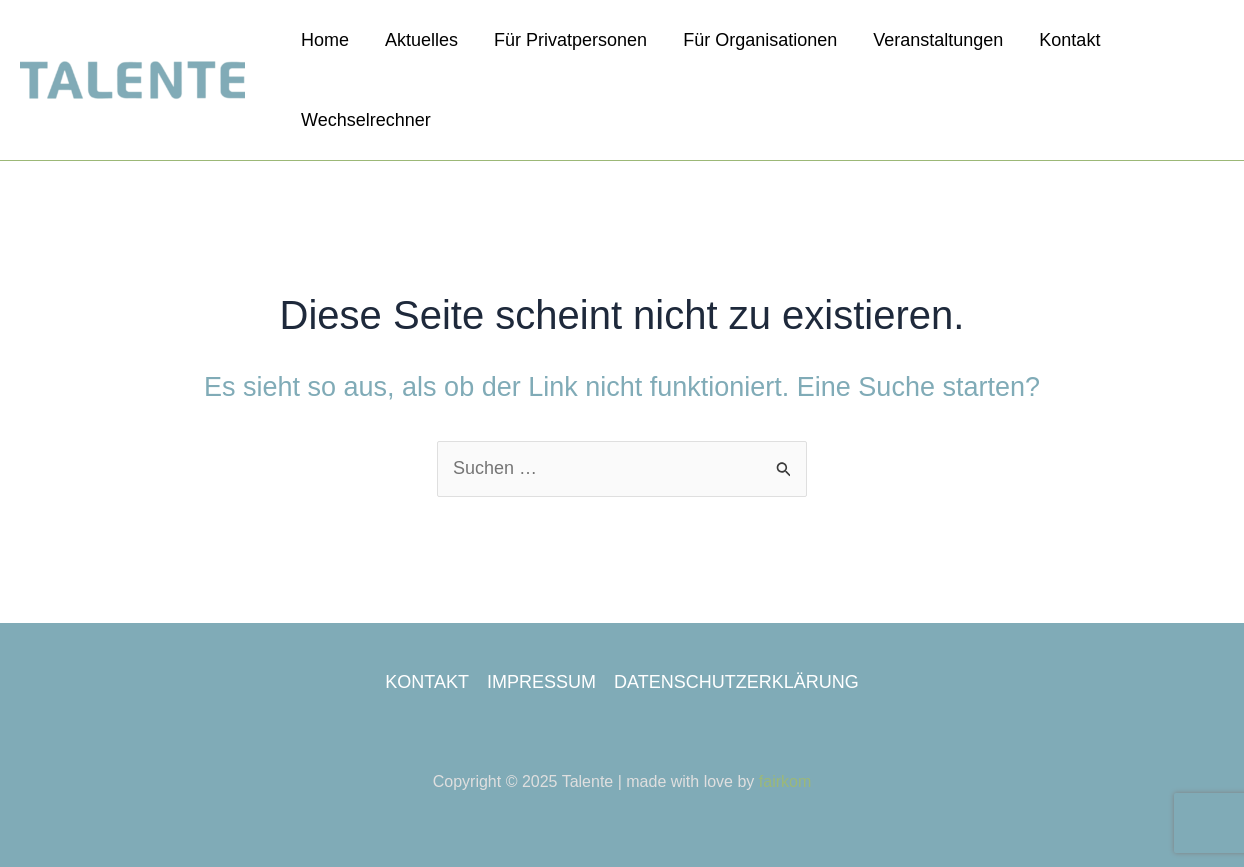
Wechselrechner (366, 120)
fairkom (785, 781)
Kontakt (1069, 40)
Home (325, 40)
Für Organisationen (760, 40)
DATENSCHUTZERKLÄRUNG (736, 682)
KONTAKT (427, 682)
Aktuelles (421, 40)
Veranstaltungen (938, 40)
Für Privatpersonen (570, 40)
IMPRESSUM (541, 682)
